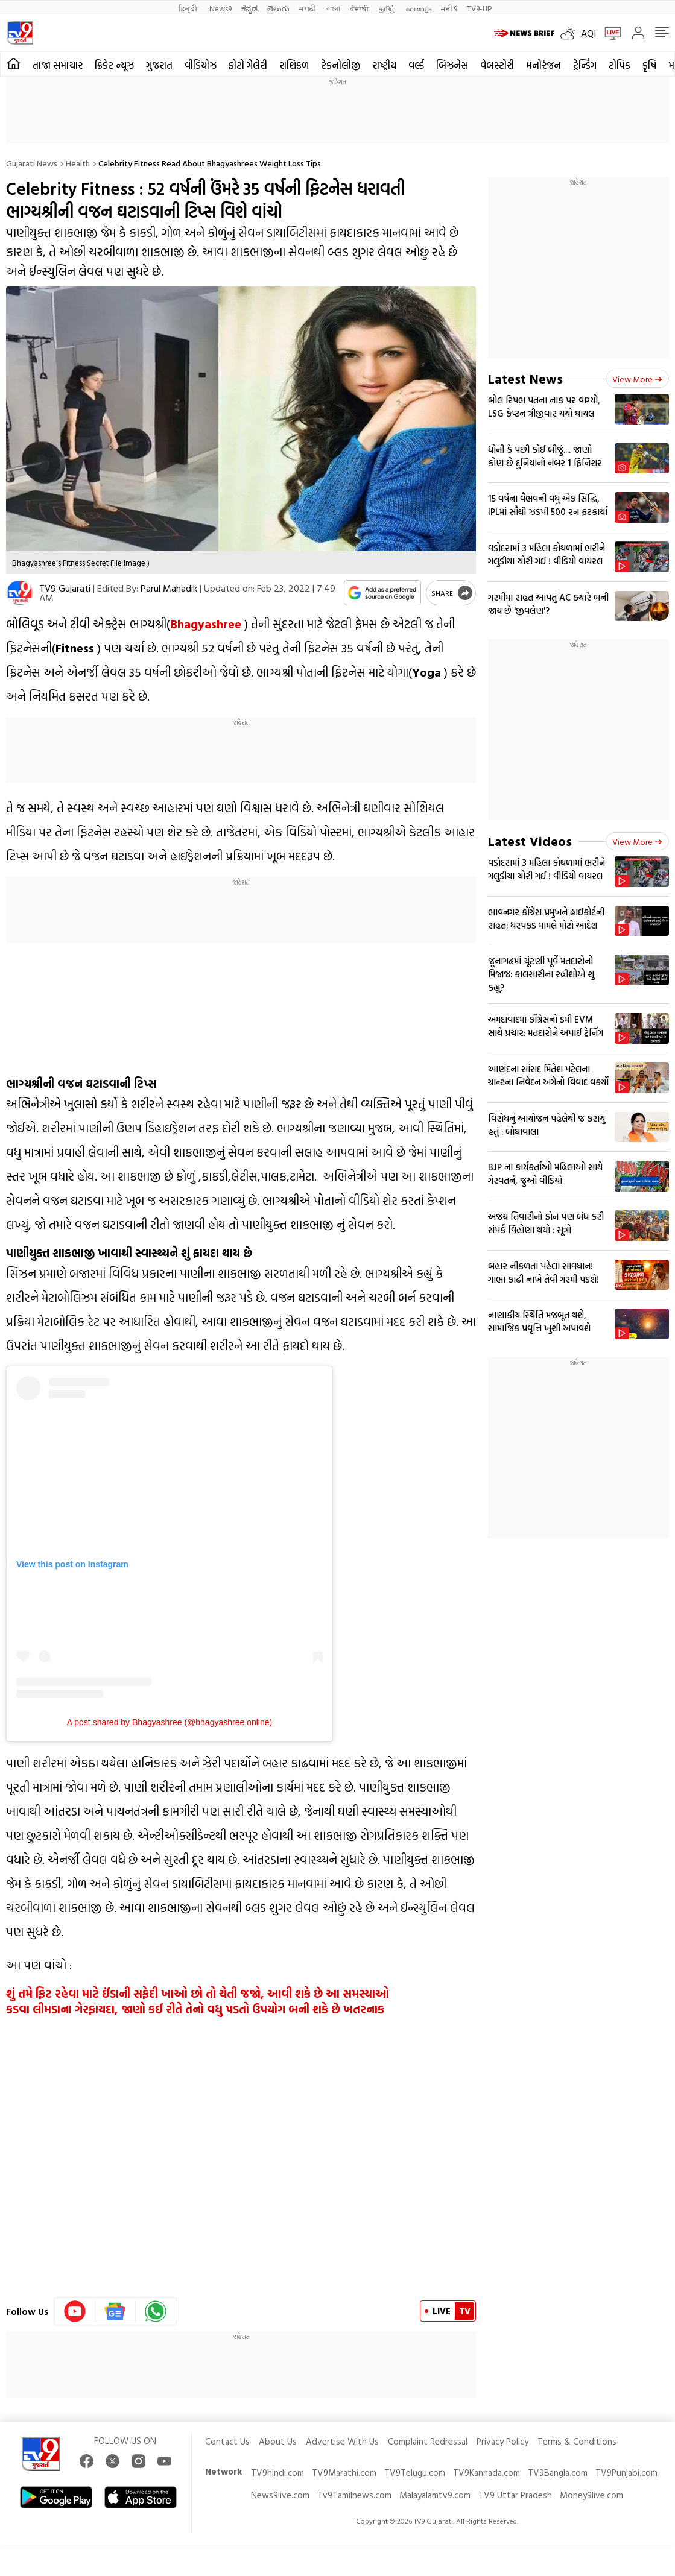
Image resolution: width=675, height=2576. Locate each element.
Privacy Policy (502, 2441)
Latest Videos (530, 841)
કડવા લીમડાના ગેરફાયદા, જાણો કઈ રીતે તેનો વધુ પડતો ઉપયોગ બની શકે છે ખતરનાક (195, 2009)
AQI (588, 33)
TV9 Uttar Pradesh (515, 2495)
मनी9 (449, 8)
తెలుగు (278, 8)
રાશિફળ (294, 65)
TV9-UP (479, 8)
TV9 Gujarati (64, 588)
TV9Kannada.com (486, 2473)
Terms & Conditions (576, 2441)
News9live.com (280, 2495)
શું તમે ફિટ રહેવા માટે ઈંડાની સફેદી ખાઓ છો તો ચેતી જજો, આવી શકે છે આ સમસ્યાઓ (197, 1993)
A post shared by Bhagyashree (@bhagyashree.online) (169, 1722)
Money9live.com (591, 2495)
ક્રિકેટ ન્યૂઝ (114, 65)
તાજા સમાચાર (58, 65)
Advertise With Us (342, 2441)
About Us (278, 2441)
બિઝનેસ (452, 65)
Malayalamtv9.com (435, 2495)
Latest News (525, 378)
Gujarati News (31, 163)
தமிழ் (387, 8)
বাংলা (333, 8)
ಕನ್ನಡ (249, 8)
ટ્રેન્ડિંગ (585, 65)
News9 (220, 8)
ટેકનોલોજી (340, 65)
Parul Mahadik (169, 588)
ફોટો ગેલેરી (248, 65)
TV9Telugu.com (414, 2473)
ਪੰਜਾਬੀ (359, 8)
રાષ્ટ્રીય (384, 65)
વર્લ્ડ (416, 65)
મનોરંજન (543, 65)
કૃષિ (649, 65)
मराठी (308, 8)
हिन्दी (189, 8)
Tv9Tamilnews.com (354, 2495)
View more (637, 379)
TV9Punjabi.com (626, 2473)
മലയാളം (418, 8)
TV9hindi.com (277, 2473)
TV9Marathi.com (344, 2473)
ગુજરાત (159, 65)
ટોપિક (619, 65)
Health (78, 163)
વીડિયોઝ (201, 65)
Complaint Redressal (427, 2441)
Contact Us (227, 2441)
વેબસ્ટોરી (497, 65)
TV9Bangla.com (558, 2473)
